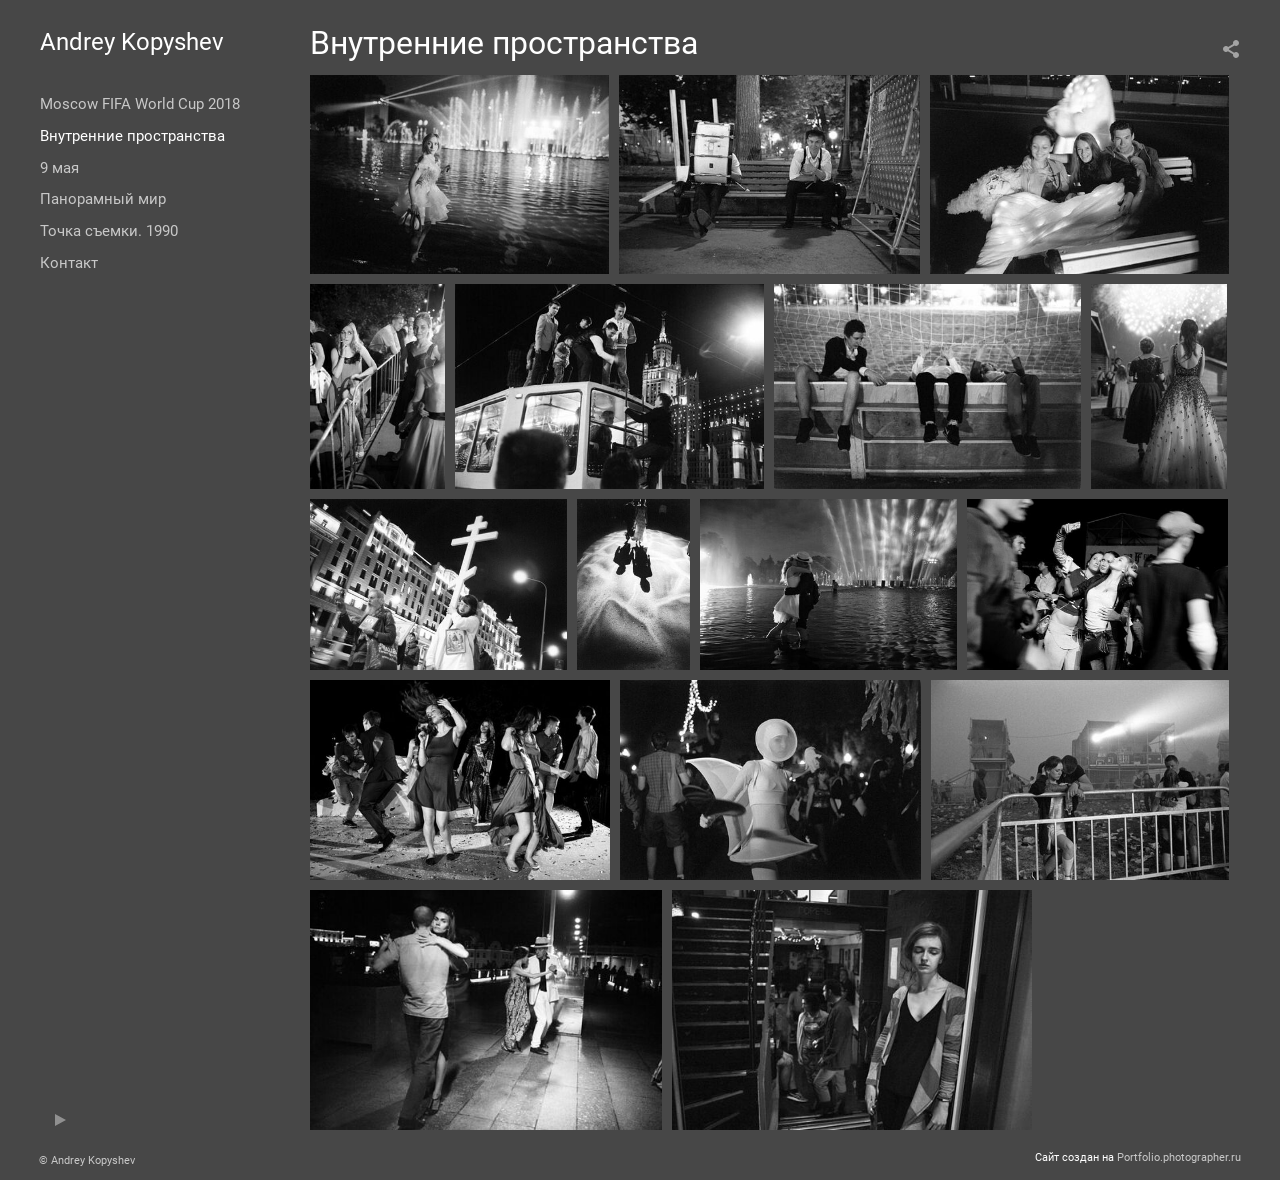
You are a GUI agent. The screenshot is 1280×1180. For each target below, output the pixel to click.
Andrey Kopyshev (132, 42)
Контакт (69, 263)
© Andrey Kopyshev (87, 1160)
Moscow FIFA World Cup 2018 (140, 104)
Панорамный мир (103, 199)
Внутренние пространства (132, 136)
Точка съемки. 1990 (109, 231)
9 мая (59, 168)
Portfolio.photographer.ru (1179, 1157)
